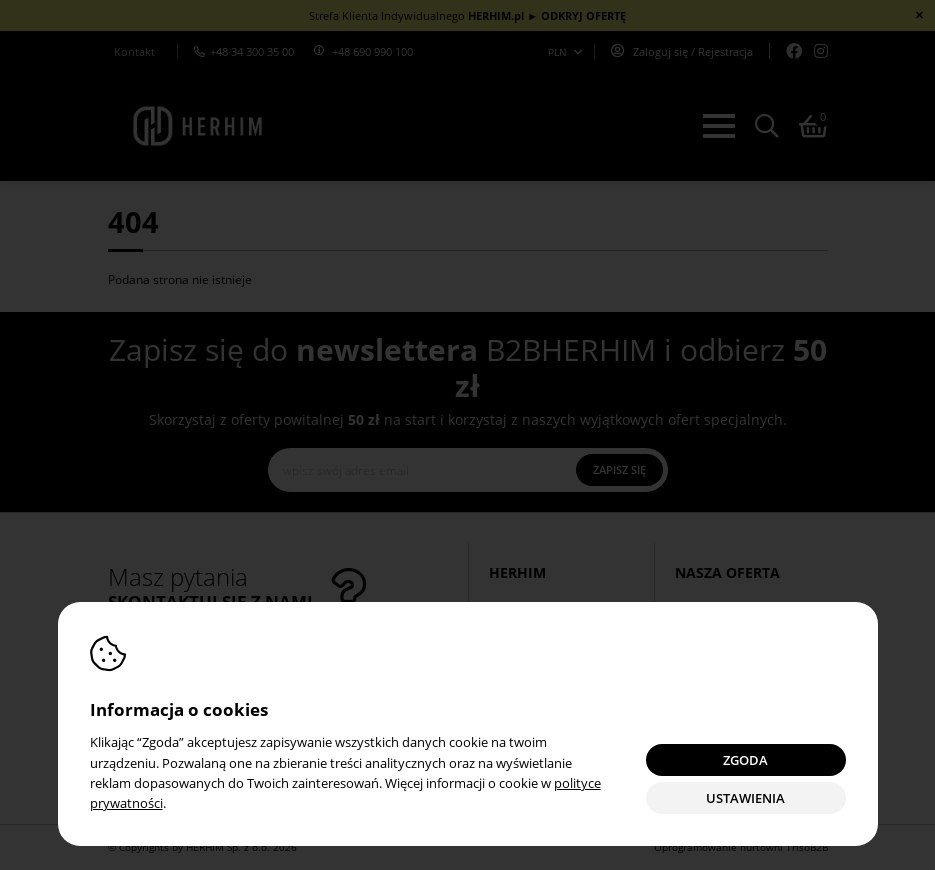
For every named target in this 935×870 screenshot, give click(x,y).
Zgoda (745, 760)
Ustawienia (745, 798)
